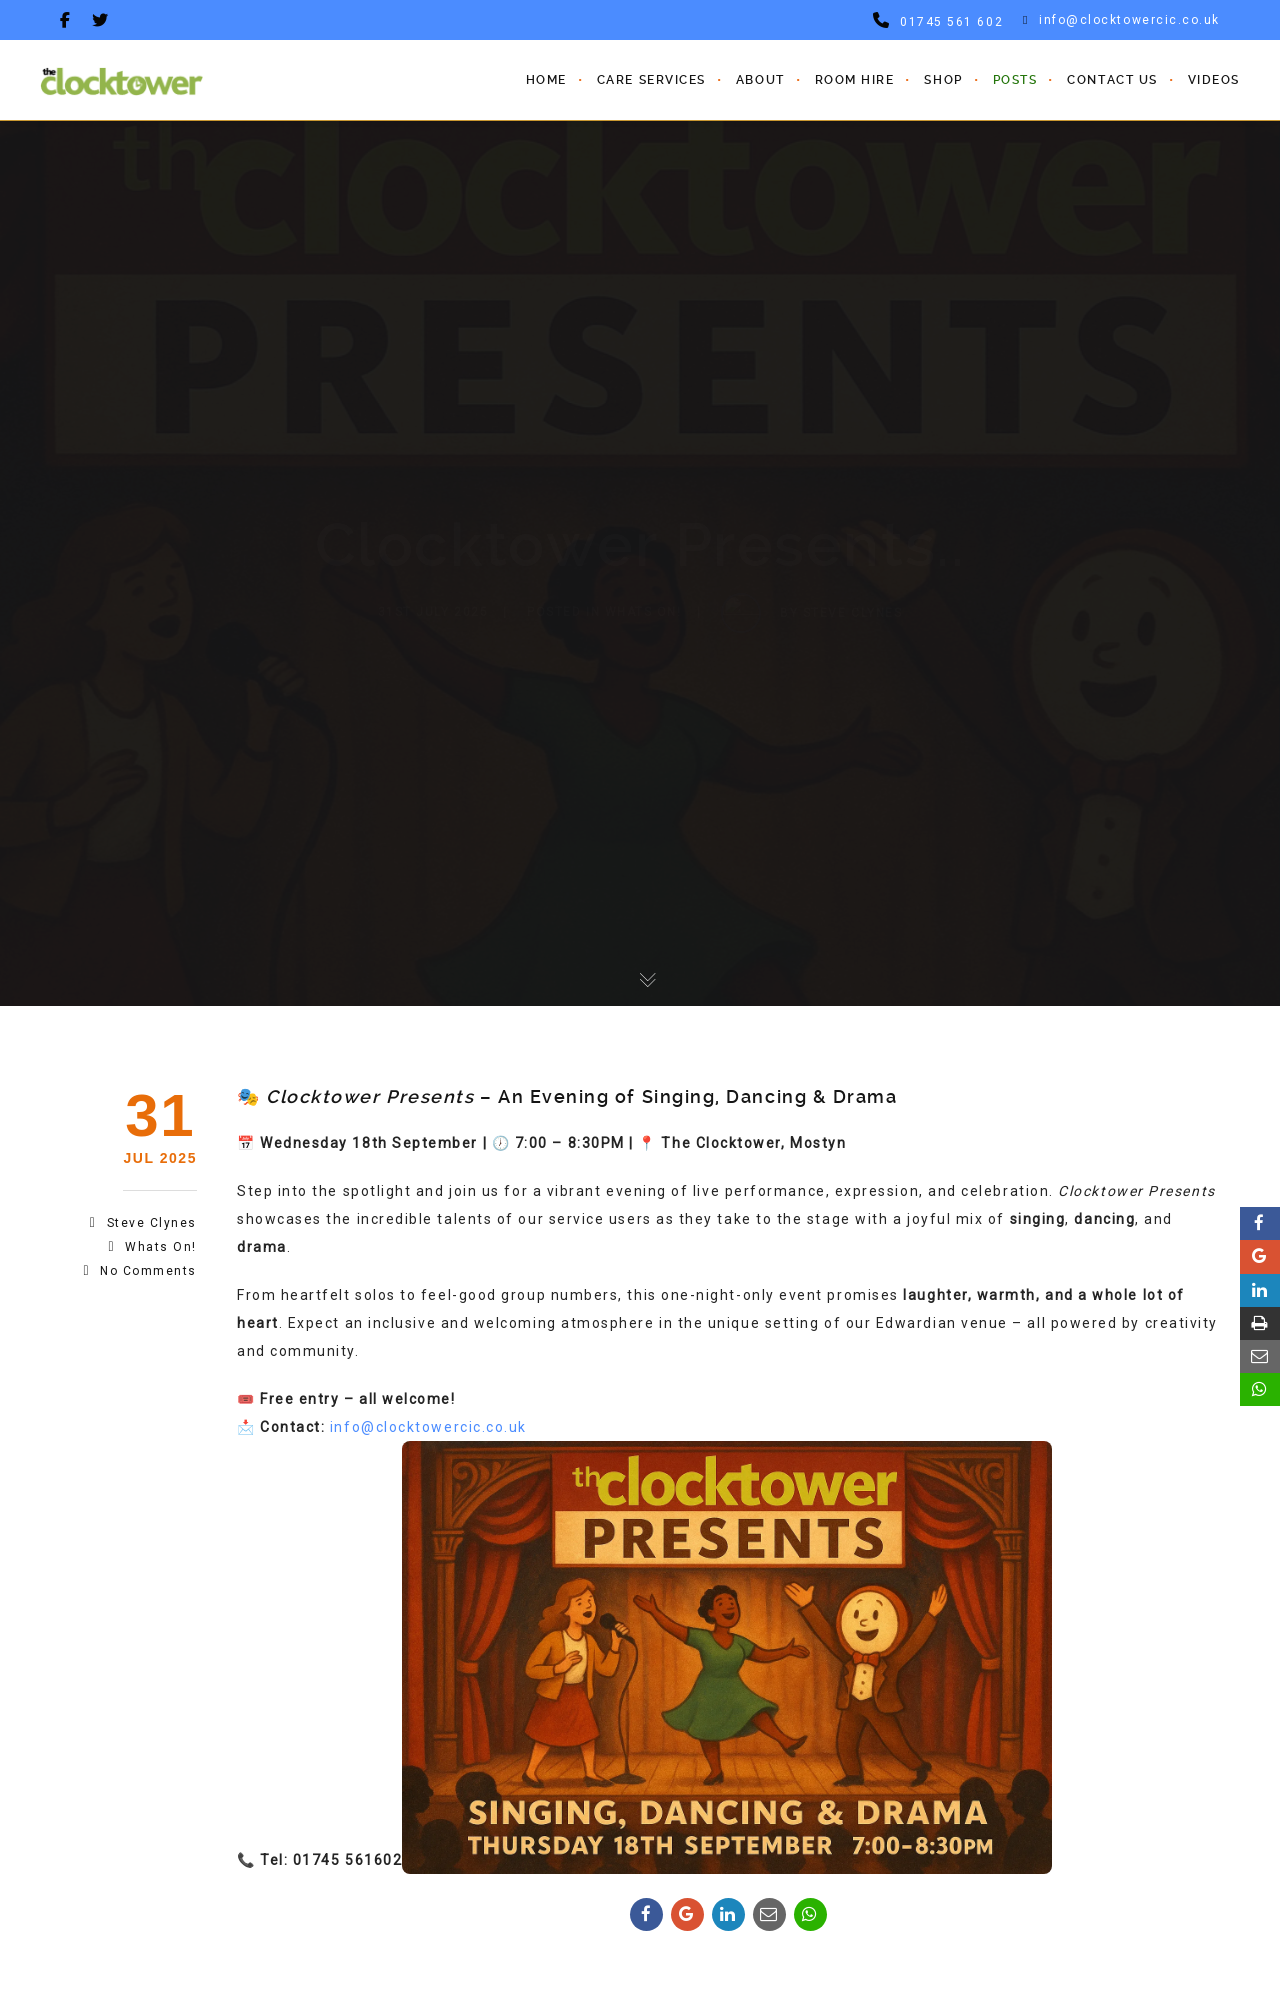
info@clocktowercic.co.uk (1121, 20)
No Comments (148, 1271)
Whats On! (161, 1247)
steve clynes (152, 1223)
